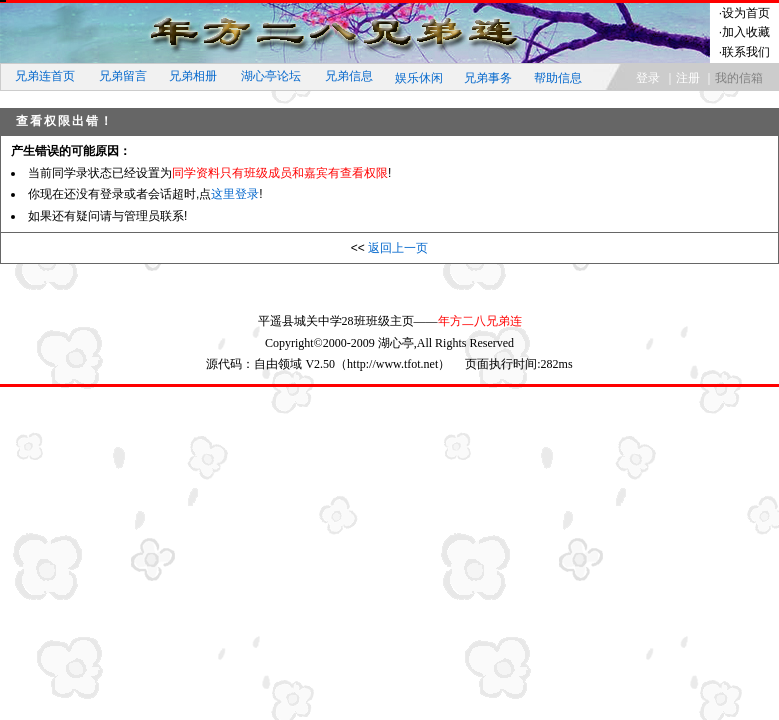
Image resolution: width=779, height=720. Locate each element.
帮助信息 (558, 78)
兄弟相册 (193, 76)
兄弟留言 (123, 76)
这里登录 (235, 194)
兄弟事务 (488, 78)
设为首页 (746, 13)
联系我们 (746, 52)
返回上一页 (398, 248)
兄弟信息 (349, 76)
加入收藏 (746, 32)
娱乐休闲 (419, 78)
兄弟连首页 (45, 76)
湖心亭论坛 (271, 76)
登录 (648, 78)
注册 (688, 78)
